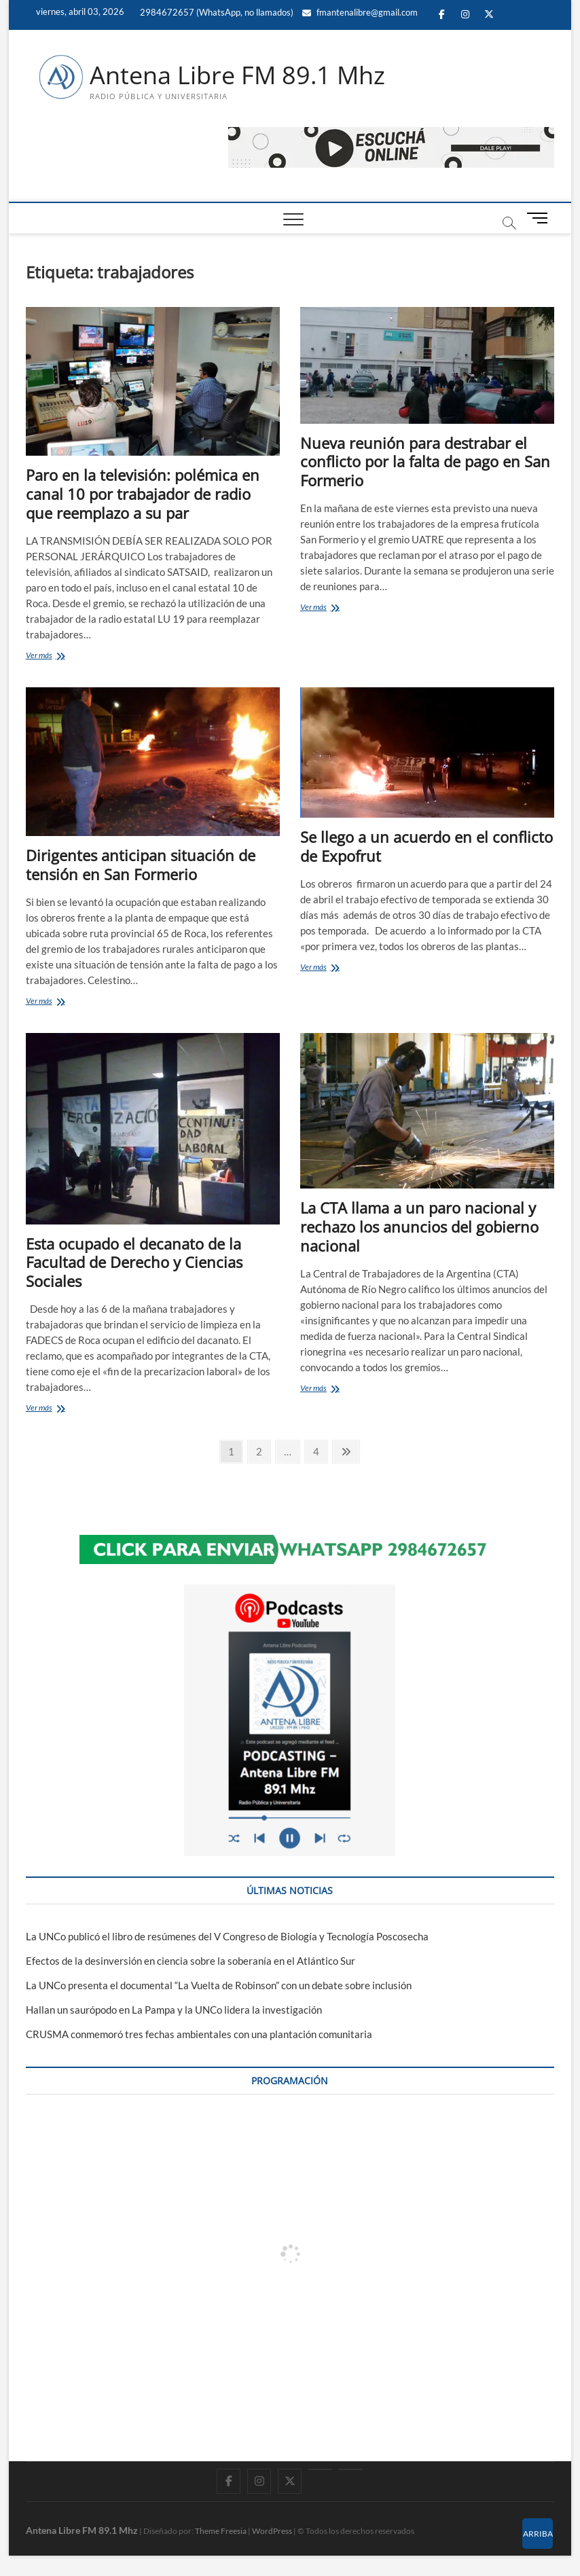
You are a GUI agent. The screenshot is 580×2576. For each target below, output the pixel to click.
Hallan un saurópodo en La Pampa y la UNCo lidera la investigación (174, 2009)
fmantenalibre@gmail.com (360, 12)
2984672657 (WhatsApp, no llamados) (215, 12)
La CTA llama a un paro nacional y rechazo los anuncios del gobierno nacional (419, 1226)
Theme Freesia (221, 2531)
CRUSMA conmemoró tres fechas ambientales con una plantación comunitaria (199, 2034)
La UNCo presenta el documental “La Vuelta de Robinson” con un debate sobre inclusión (219, 1985)
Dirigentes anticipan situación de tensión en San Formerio (140, 864)
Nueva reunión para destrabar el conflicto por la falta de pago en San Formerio (425, 462)
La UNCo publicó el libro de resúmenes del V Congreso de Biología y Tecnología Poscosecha (227, 1936)
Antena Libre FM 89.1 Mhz (237, 75)
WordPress (272, 2531)
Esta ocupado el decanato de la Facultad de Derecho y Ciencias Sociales (134, 1262)
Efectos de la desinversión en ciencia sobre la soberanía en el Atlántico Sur (190, 1961)
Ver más (56, 656)
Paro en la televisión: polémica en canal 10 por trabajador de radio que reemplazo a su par (142, 494)
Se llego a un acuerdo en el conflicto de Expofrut (426, 846)
